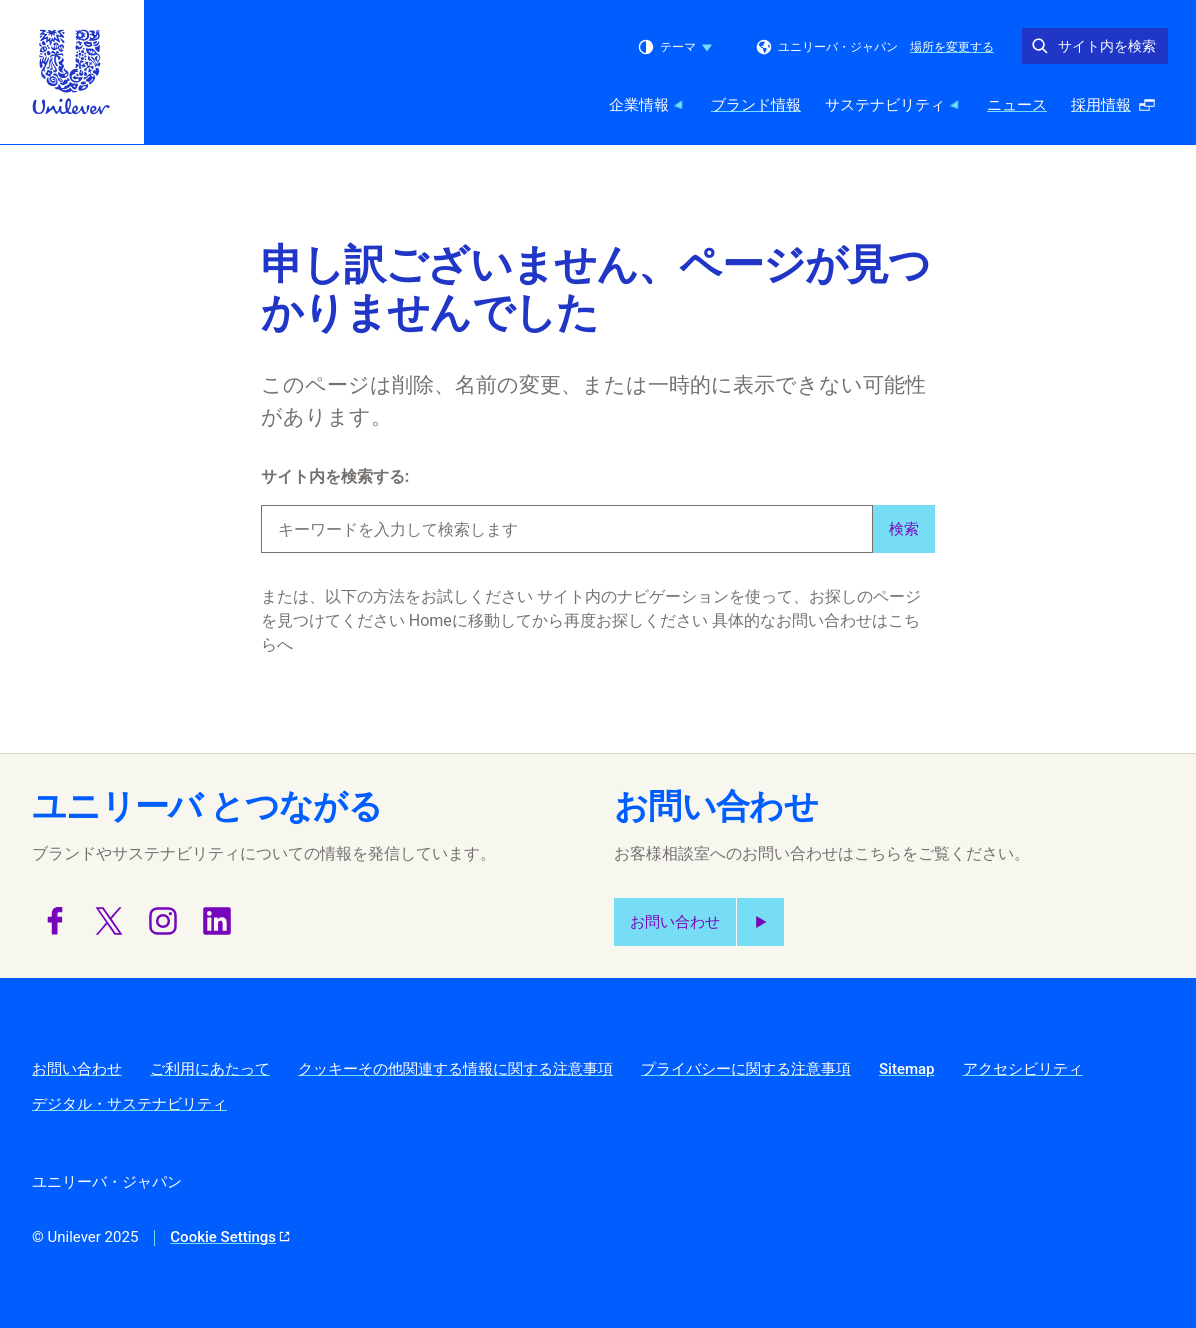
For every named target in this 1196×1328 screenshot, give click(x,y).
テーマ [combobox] (675, 47)
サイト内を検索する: (335, 476)
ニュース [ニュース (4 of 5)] (1017, 105)
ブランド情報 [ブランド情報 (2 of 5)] (756, 105)
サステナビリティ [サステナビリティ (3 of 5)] (894, 105)
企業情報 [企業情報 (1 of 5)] (648, 105)
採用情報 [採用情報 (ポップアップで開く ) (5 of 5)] (1119, 110)
